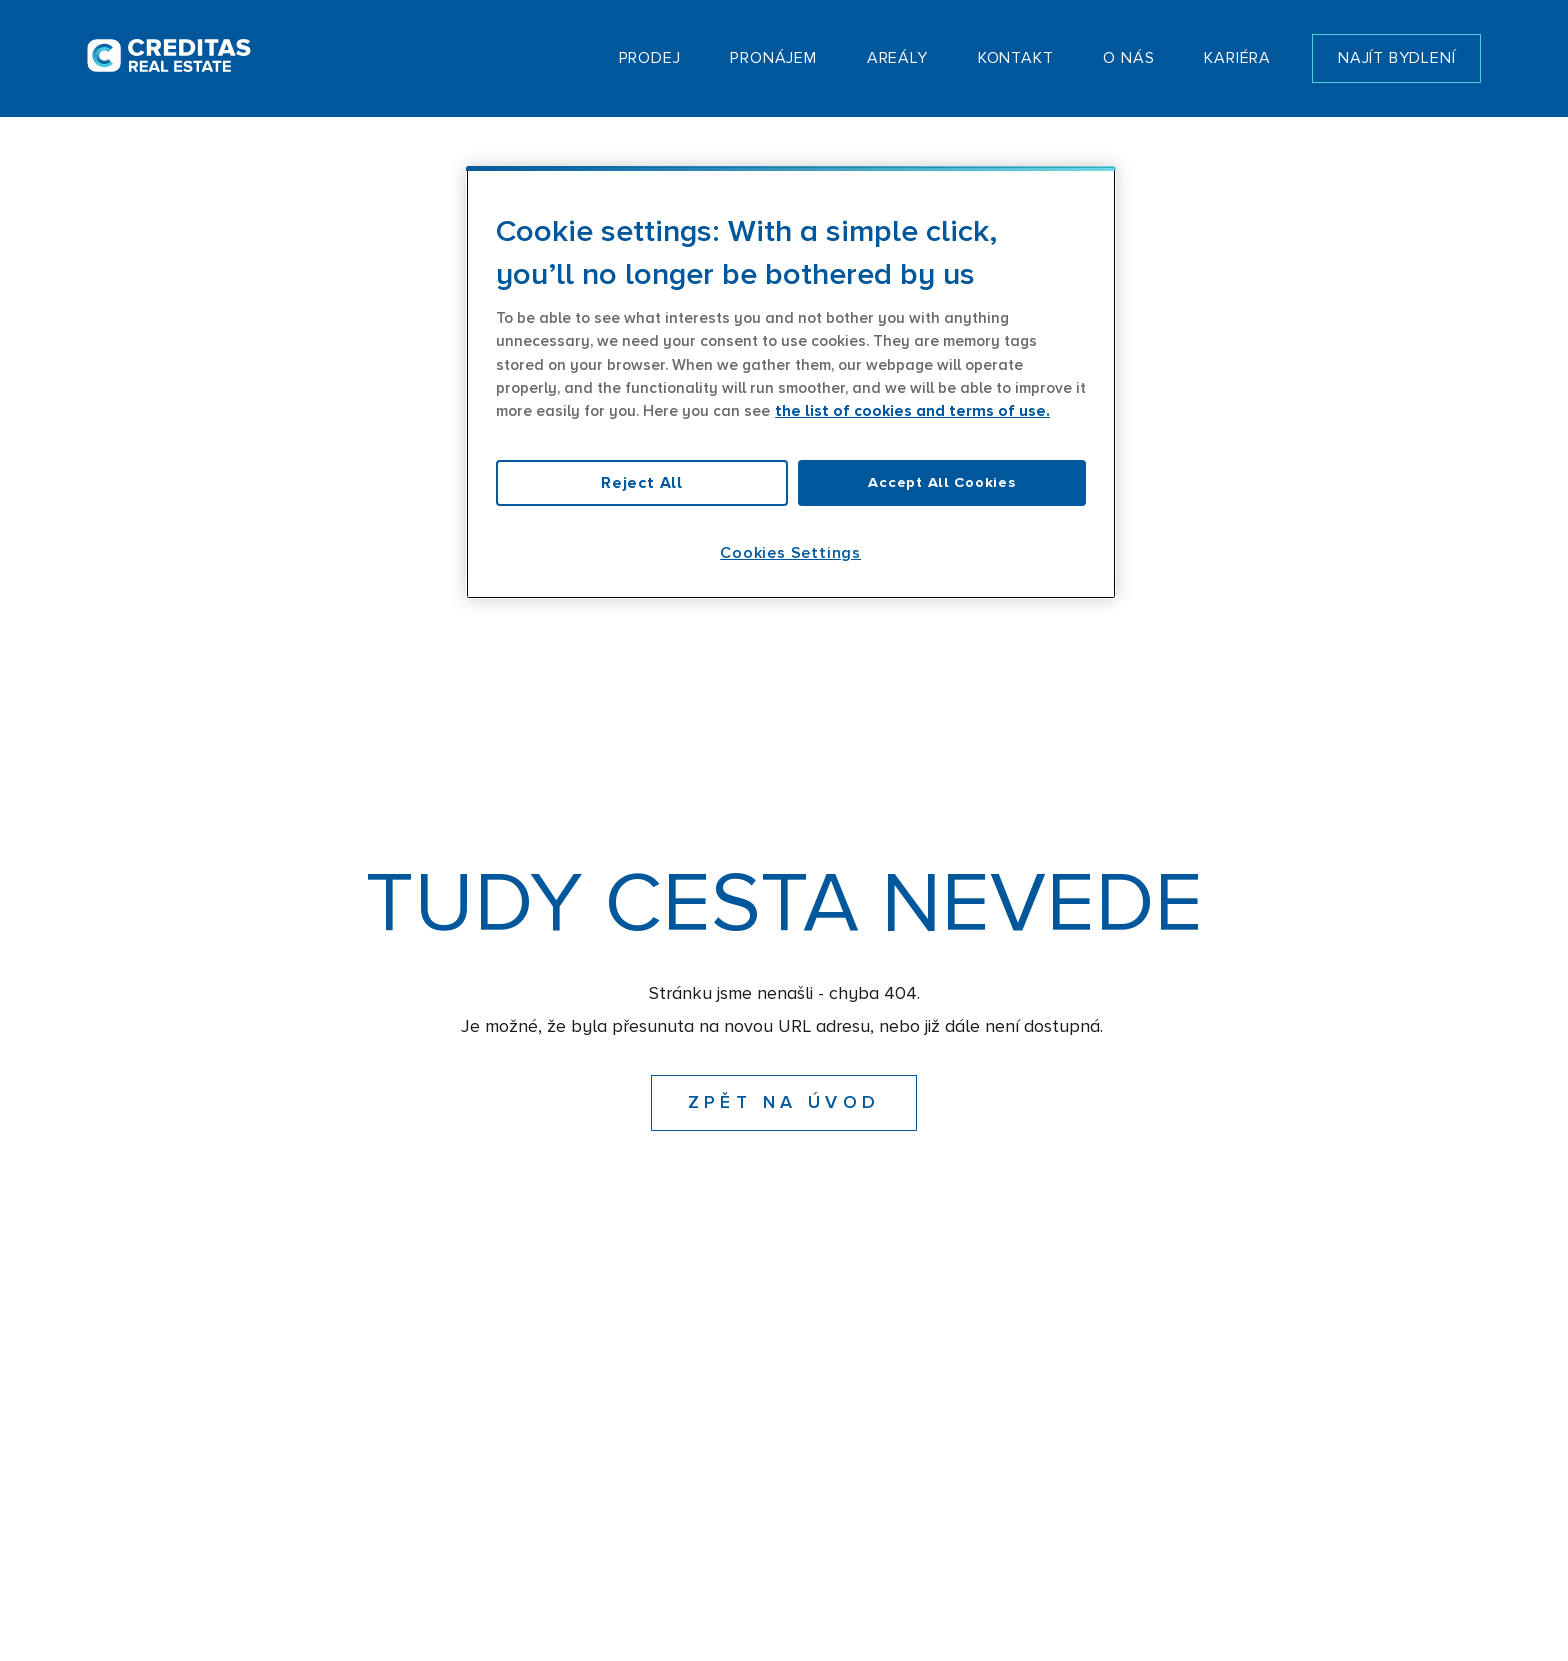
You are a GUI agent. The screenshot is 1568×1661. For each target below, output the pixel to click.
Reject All (642, 483)
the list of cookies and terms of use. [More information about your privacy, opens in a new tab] (912, 411)
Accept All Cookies (941, 482)
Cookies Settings (790, 553)
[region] (791, 382)
